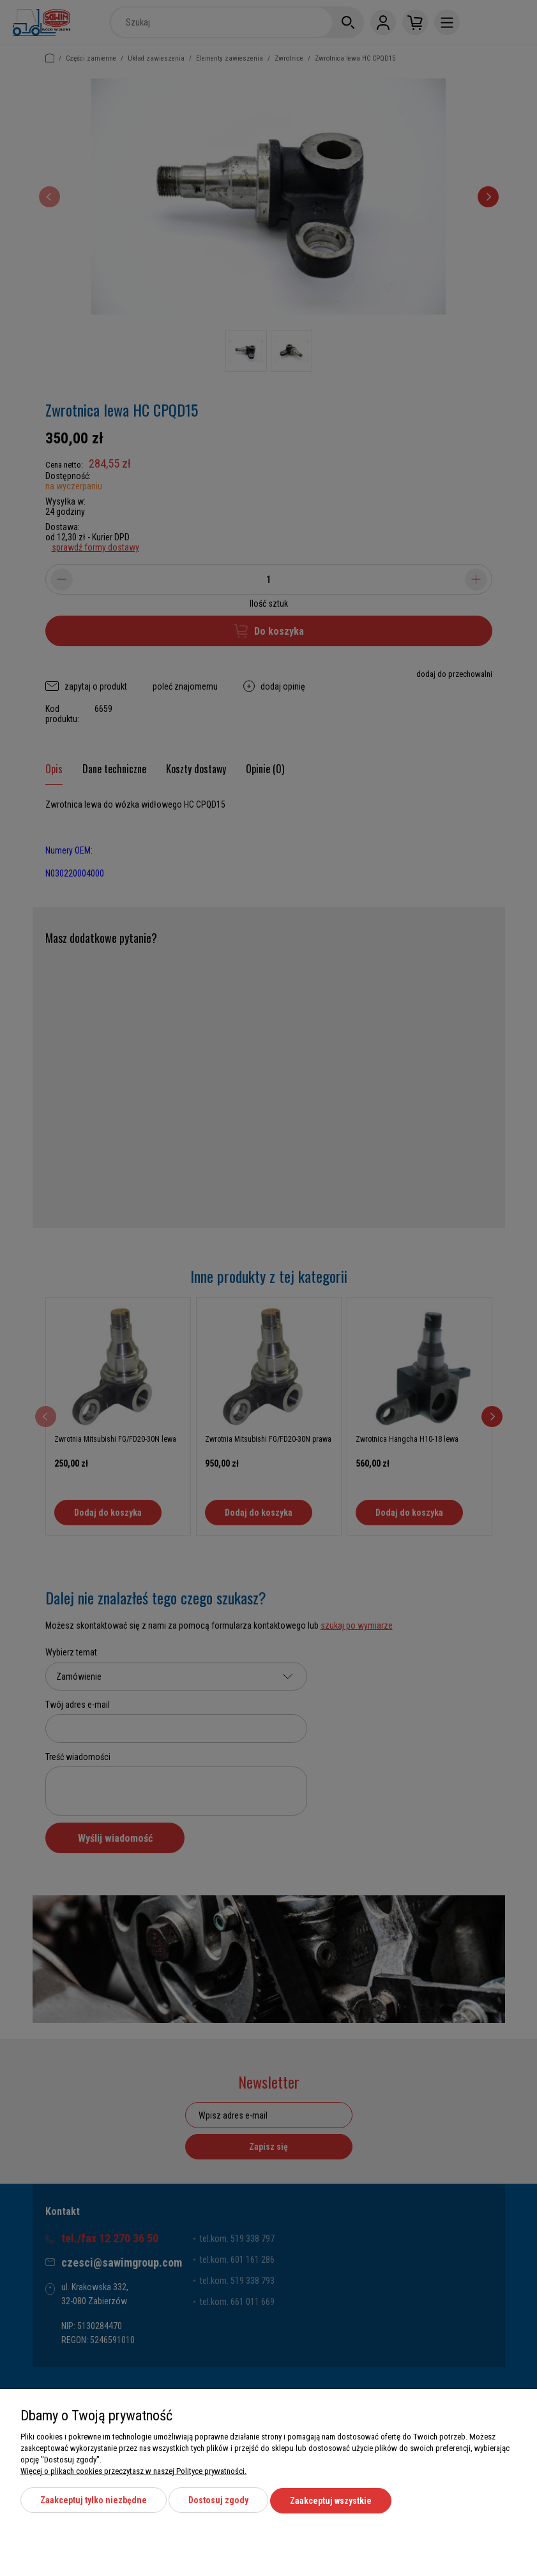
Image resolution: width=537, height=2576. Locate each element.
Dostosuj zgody (218, 2502)
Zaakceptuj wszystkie (331, 2502)
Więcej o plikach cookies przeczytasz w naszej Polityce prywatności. (133, 2473)
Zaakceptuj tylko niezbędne (93, 2502)
